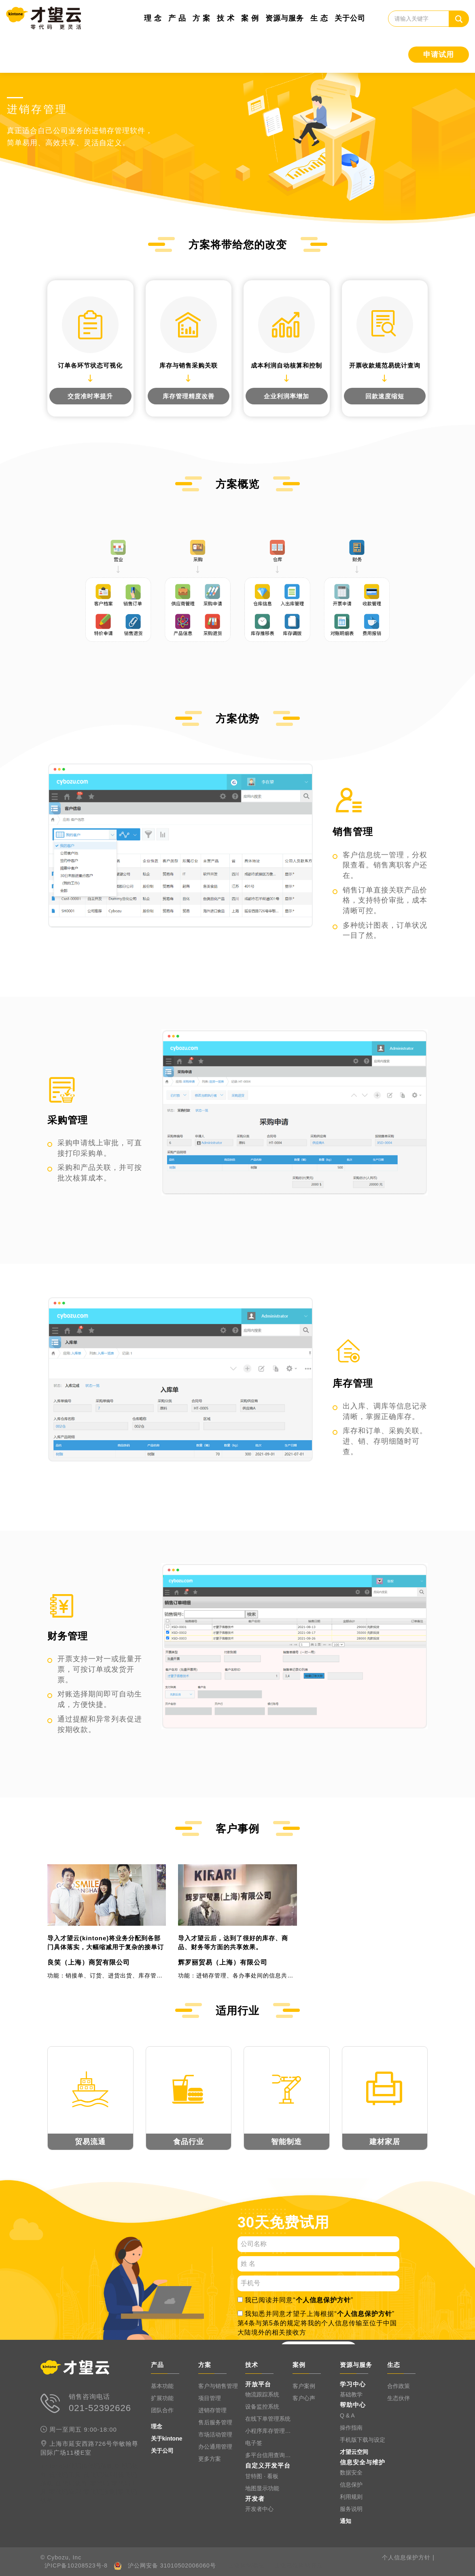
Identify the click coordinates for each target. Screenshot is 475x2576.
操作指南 (351, 2427)
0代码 (73, 2465)
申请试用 (438, 55)
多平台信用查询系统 (269, 2455)
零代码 (99, 2483)
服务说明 (351, 2509)
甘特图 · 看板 (261, 2476)
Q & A (347, 2415)
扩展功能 (162, 2398)
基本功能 (162, 2386)
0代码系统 (98, 2465)
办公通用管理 (215, 2446)
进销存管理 (212, 2410)
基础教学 (351, 2394)
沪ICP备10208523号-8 (76, 2565)
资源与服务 (284, 18)
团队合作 (162, 2410)
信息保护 (351, 2484)
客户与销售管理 (218, 2386)
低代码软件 (71, 2483)
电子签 (253, 2443)
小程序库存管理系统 (269, 2431)
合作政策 (398, 2386)
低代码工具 (65, 2474)
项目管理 (209, 2398)
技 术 (226, 18)
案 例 (250, 18)
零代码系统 (99, 2491)
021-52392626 (100, 2408)
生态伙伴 (398, 2398)
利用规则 (351, 2497)
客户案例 (304, 2386)
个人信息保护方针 (323, 2300)
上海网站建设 (246, 2565)
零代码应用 (65, 2491)
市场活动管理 (215, 2434)
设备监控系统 (262, 2406)
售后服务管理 (215, 2422)
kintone (51, 2465)
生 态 (319, 18)
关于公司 (350, 18)
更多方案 (209, 2458)
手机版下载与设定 (362, 2439)
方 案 (201, 18)
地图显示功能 (262, 2488)
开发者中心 (259, 2509)
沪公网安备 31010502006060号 (172, 2565)
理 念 (153, 18)
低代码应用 (99, 2474)
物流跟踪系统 (262, 2394)
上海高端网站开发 (298, 2565)
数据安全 (351, 2472)
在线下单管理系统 (268, 2418)
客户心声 (304, 2398)
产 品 (177, 18)
